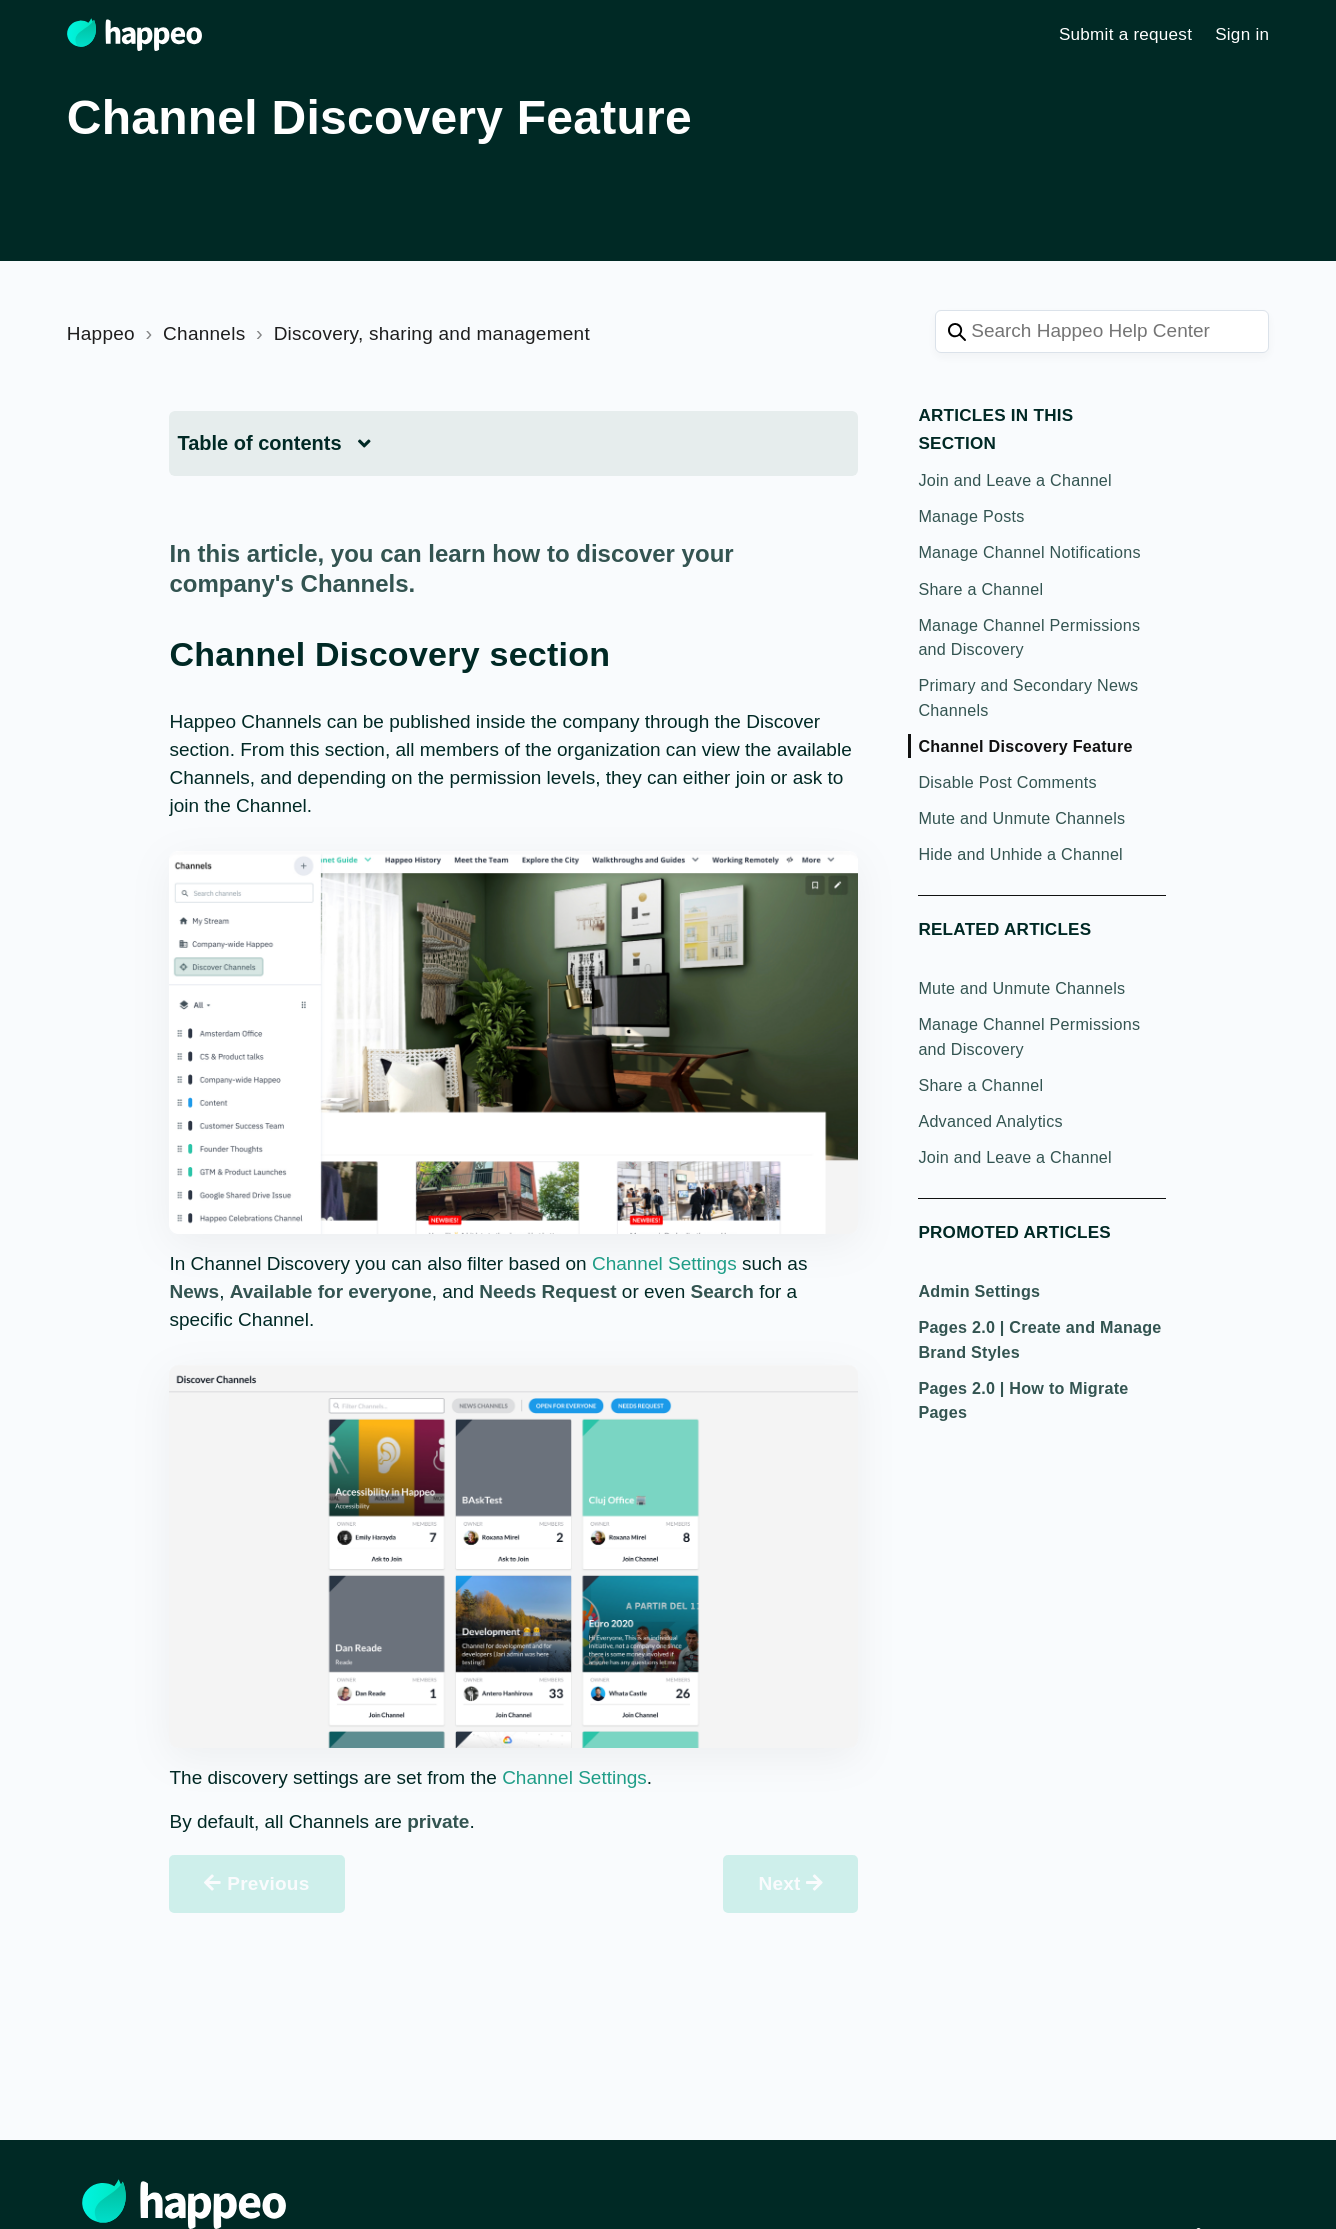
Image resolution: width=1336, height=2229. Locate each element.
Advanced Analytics (990, 1121)
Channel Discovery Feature (1025, 746)
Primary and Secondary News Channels (1028, 697)
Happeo (101, 333)
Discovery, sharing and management (432, 333)
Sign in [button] (1242, 34)
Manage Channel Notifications (1029, 552)
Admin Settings (979, 1291)
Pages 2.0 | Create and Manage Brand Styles (1039, 1339)
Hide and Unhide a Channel (1020, 854)
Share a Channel (980, 589)
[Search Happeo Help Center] (1102, 331)
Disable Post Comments (1007, 782)
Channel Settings (664, 1263)
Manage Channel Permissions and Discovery (1029, 637)
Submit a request (1125, 34)
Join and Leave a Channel (1015, 480)
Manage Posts (971, 516)
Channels (204, 333)
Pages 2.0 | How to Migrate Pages (1023, 1400)
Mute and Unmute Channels (1021, 818)
